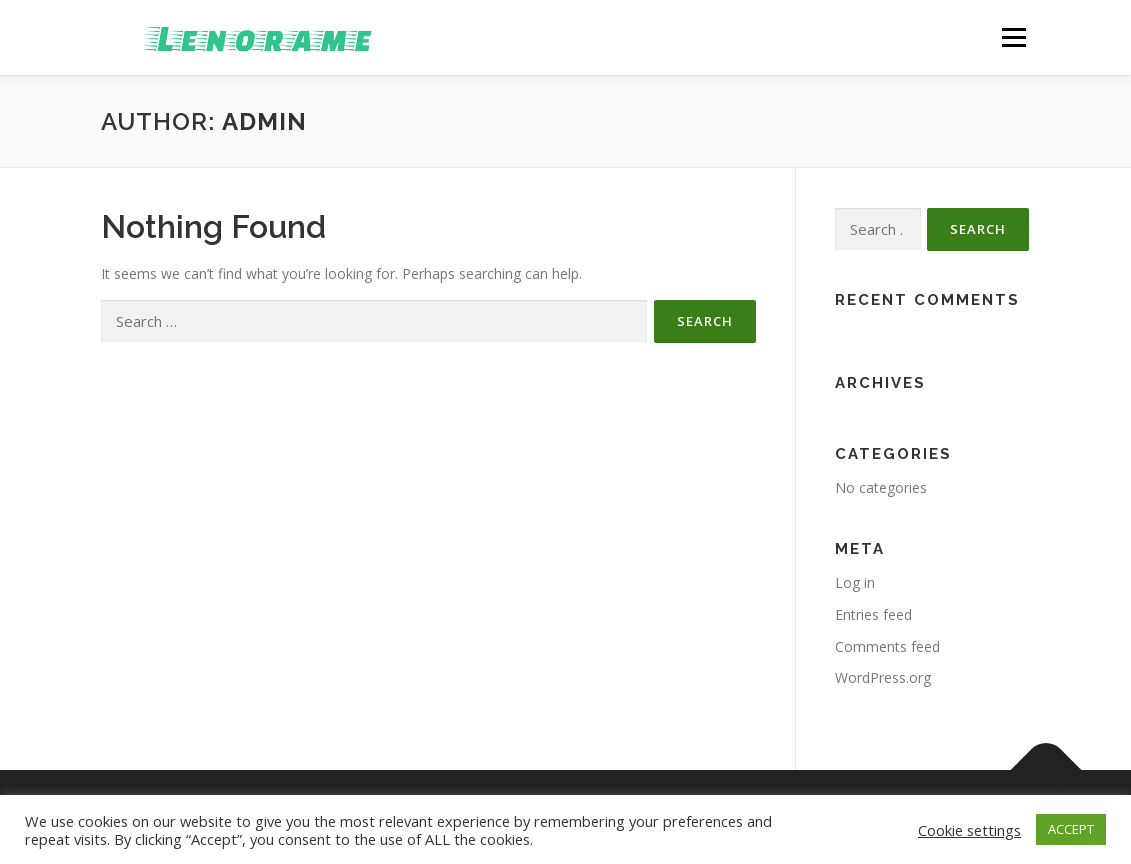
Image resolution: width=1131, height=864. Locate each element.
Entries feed (873, 614)
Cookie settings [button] (969, 830)
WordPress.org (883, 677)
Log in (855, 582)
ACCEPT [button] (1071, 829)
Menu (1013, 37)
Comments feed (887, 646)
